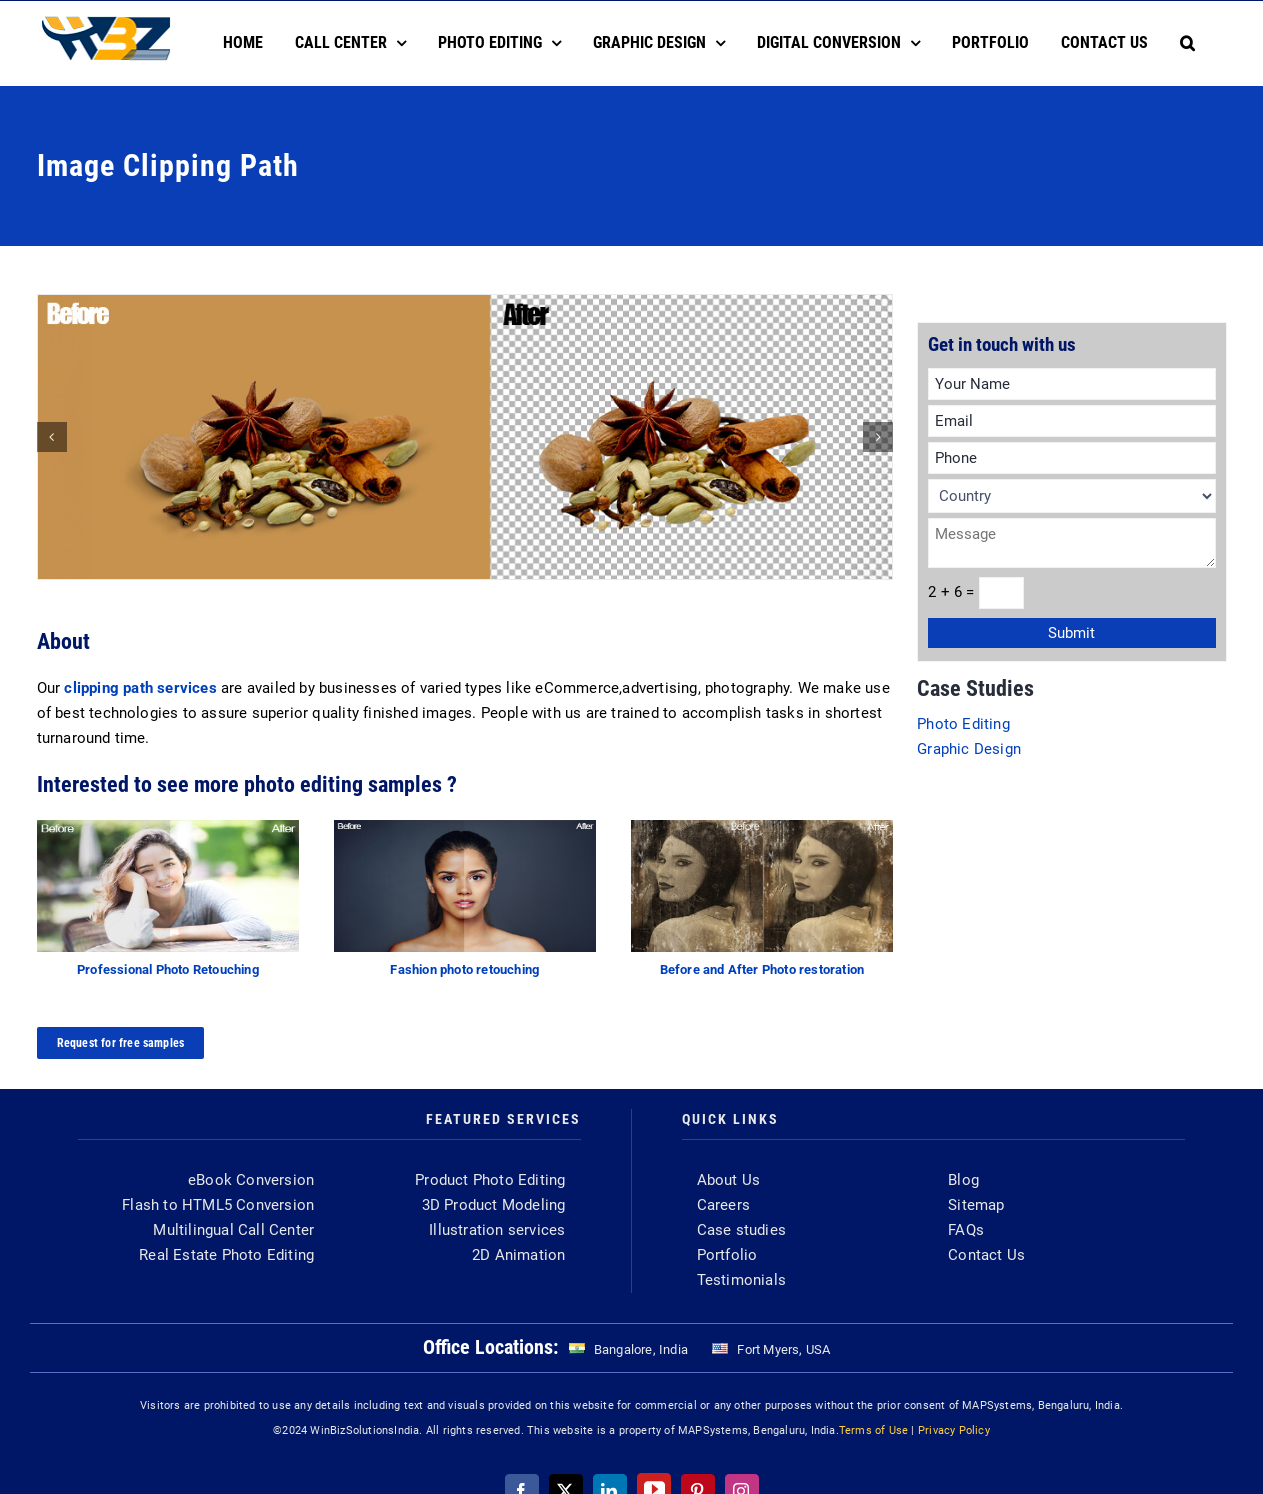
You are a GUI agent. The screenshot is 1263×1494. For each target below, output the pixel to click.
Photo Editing (963, 724)
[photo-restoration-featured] (762, 827)
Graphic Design (969, 749)
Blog (963, 1180)
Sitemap (976, 1205)
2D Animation (518, 1255)
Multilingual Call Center (233, 1230)
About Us (729, 1180)
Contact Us (986, 1255)
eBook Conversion (251, 1180)
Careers (723, 1205)
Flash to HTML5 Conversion (218, 1205)
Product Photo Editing (490, 1180)
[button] (1187, 43)
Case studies (741, 1230)
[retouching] (168, 827)
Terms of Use (873, 1430)
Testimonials (741, 1280)
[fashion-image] (465, 827)
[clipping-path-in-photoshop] (465, 437)
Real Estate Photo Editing (226, 1255)
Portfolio (727, 1255)
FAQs (966, 1230)
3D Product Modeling (494, 1205)
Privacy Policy (954, 1430)
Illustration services (497, 1230)
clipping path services (140, 688)
